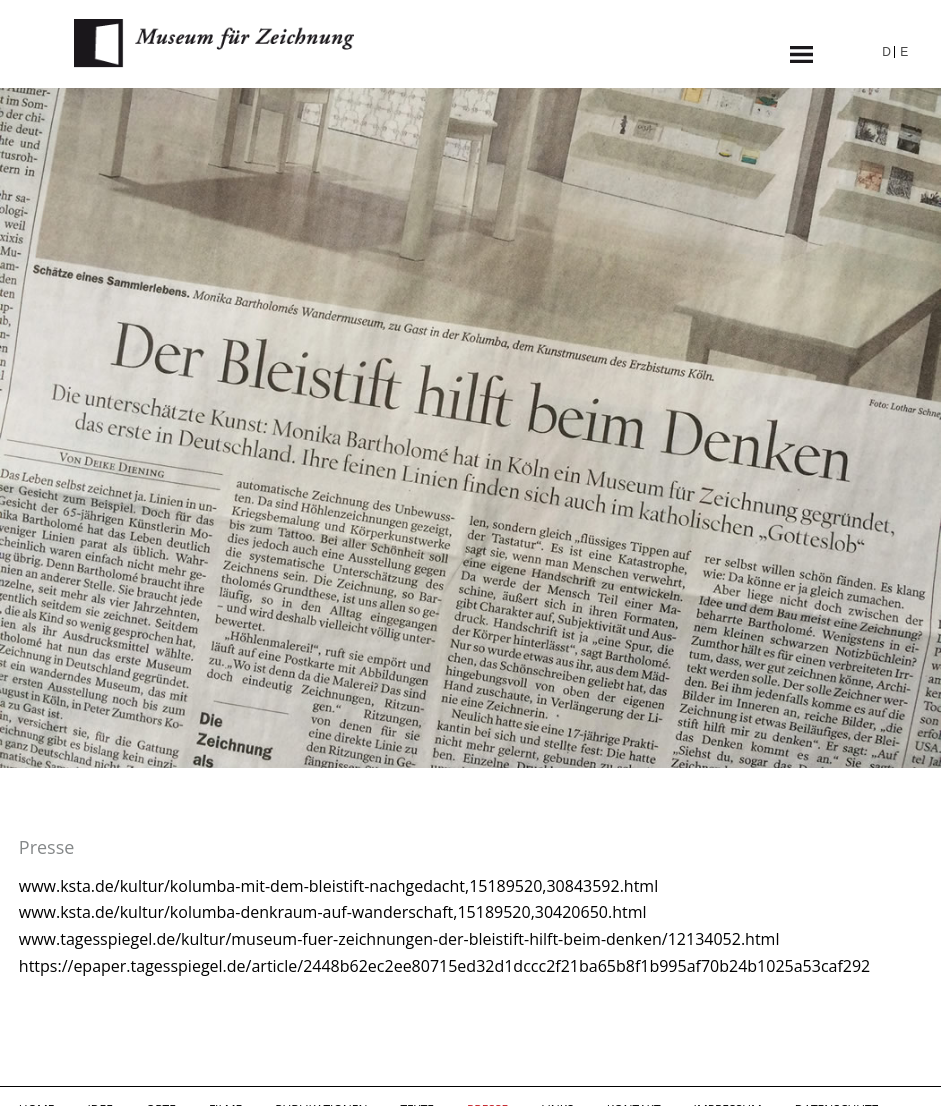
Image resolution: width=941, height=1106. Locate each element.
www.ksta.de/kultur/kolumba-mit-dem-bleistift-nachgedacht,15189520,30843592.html (338, 886)
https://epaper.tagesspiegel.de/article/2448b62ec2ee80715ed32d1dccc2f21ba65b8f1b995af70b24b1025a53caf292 (444, 966)
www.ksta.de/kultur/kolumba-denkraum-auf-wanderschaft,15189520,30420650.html (333, 912)
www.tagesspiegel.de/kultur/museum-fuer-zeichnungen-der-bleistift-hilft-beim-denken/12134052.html (399, 939)
